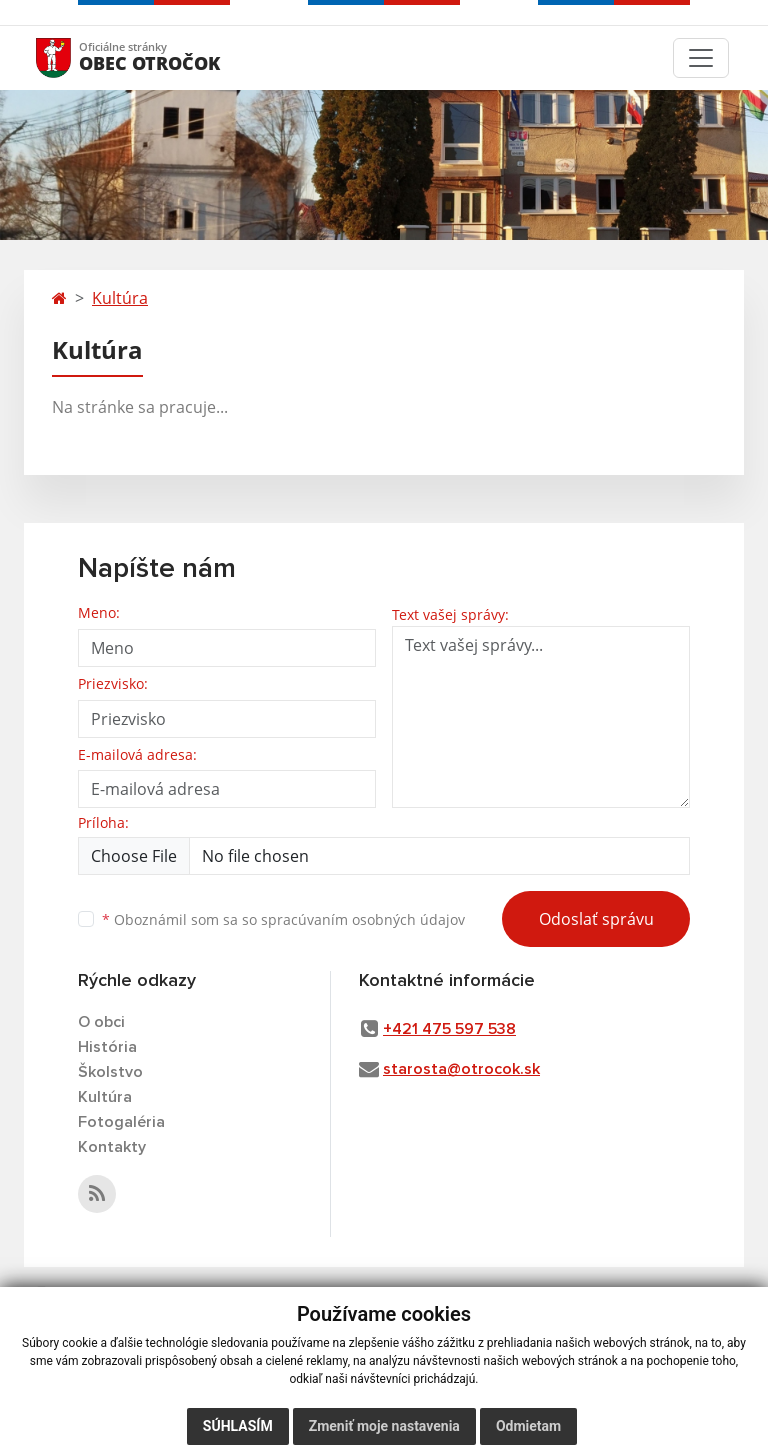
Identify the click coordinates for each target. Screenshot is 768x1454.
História (107, 1047)
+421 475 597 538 (449, 1029)
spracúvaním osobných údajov (363, 919)
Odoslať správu (596, 919)
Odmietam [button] (528, 1426)
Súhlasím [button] (238, 1426)
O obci (101, 1022)
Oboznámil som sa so (283, 919)
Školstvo (110, 1072)
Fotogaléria (121, 1122)
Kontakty (112, 1147)
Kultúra (120, 298)
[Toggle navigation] (701, 58)
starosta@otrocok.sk (461, 1069)
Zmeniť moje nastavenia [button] (384, 1426)
